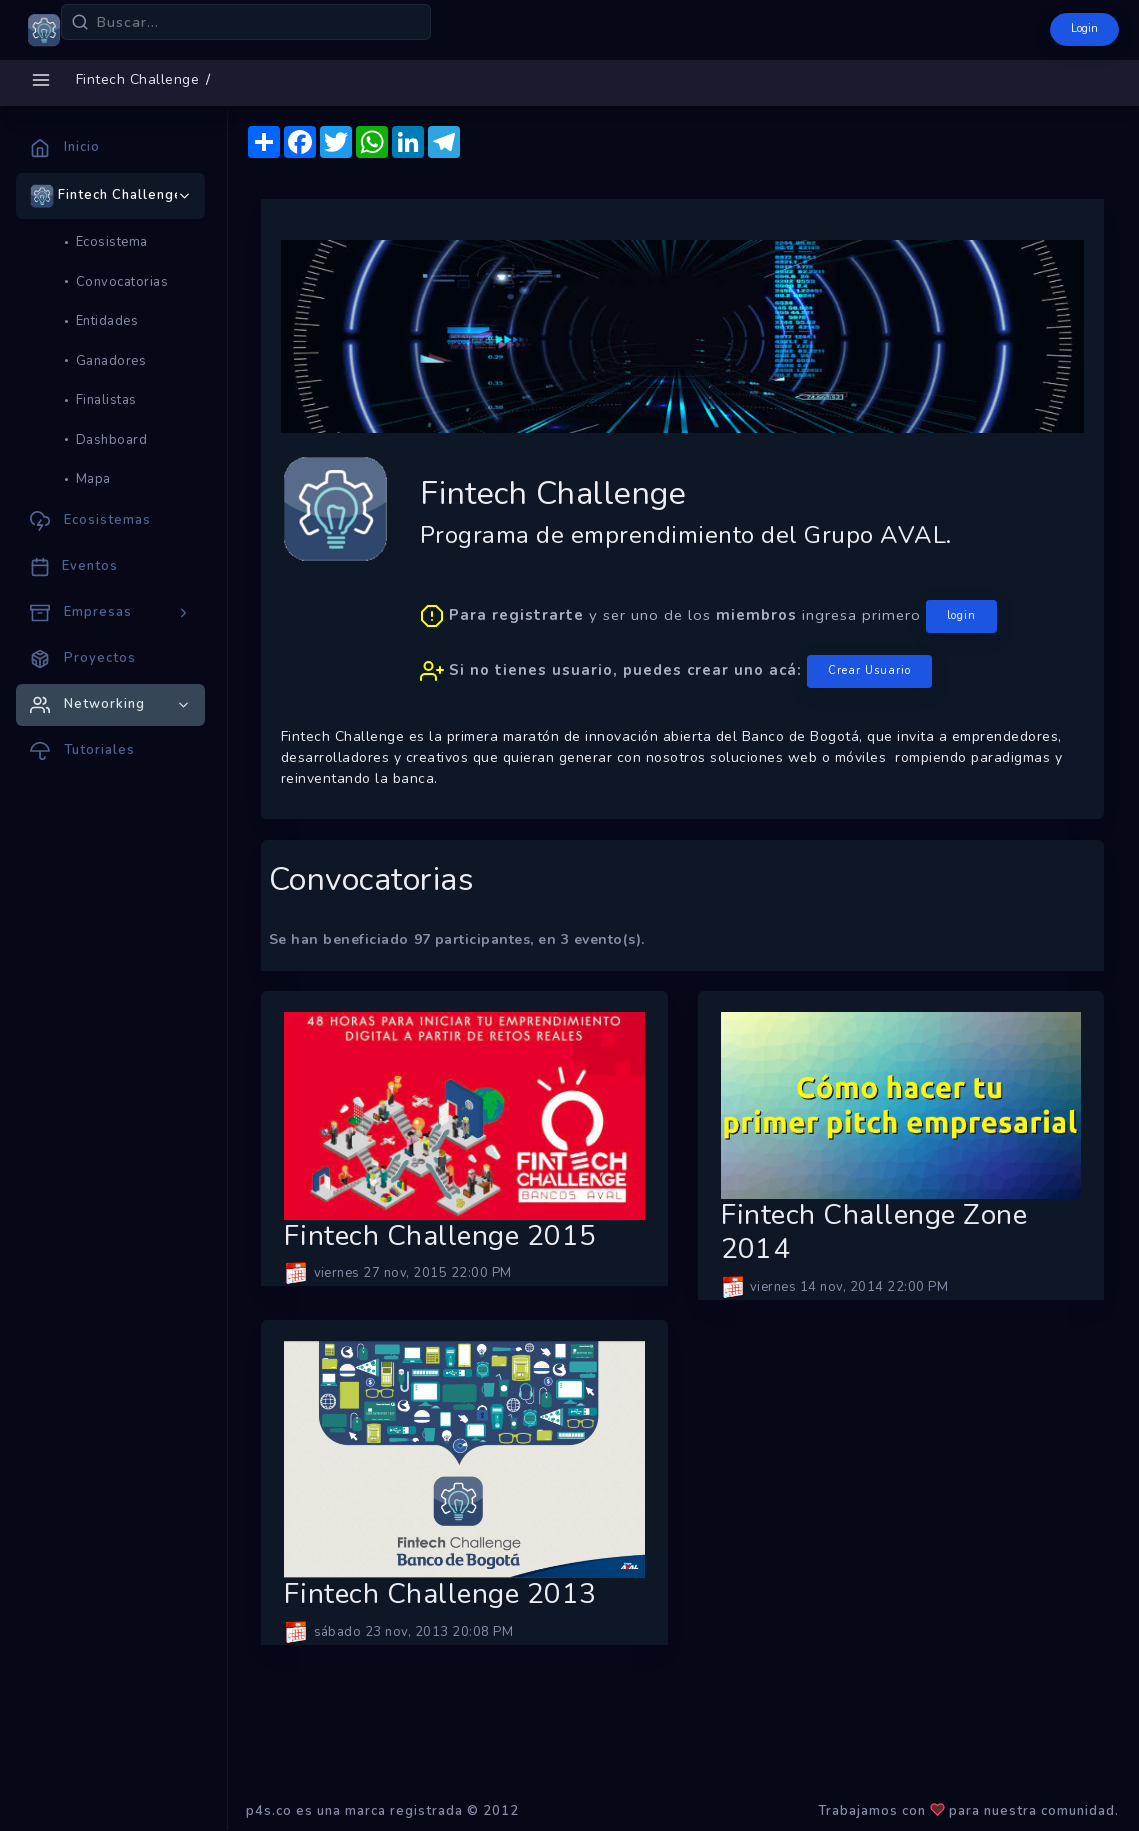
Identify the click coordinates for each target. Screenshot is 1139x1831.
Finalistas (106, 400)
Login (1084, 28)
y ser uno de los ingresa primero (708, 643)
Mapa (93, 479)
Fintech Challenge (138, 79)
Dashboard (112, 440)
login (961, 615)
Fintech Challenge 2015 (440, 1237)
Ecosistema (112, 242)
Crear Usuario (869, 670)
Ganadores (111, 361)
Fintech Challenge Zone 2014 (874, 1232)
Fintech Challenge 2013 (440, 1595)
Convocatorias (122, 282)
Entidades (107, 321)
